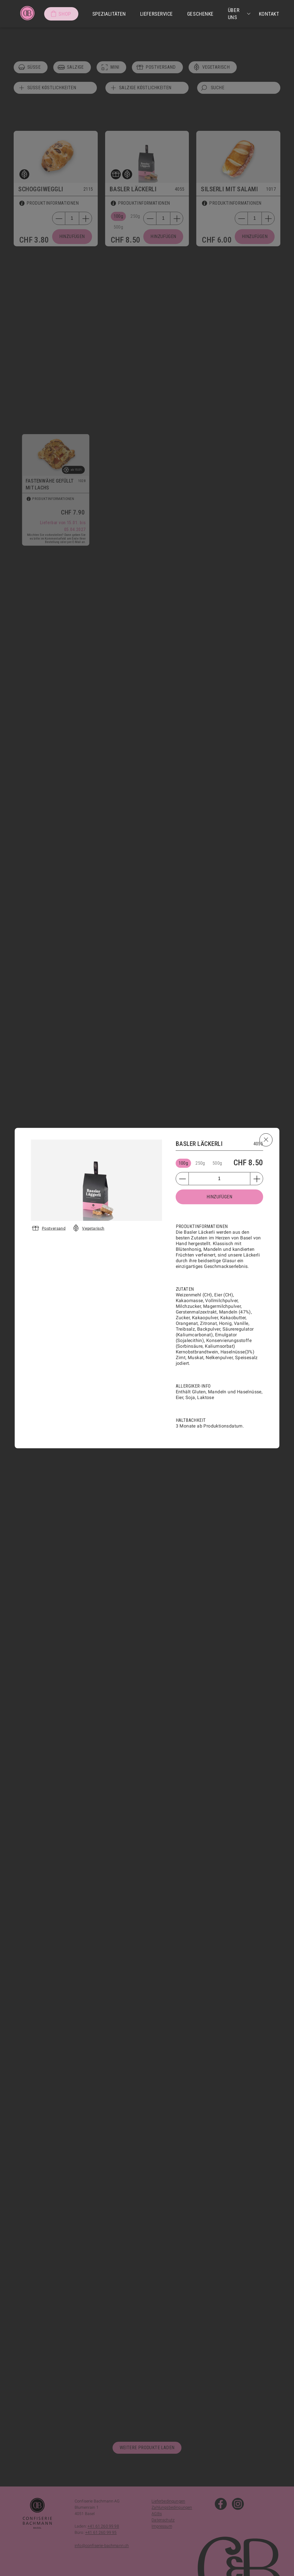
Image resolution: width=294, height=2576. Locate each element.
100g (183, 1163)
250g (200, 1163)
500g (217, 1163)
